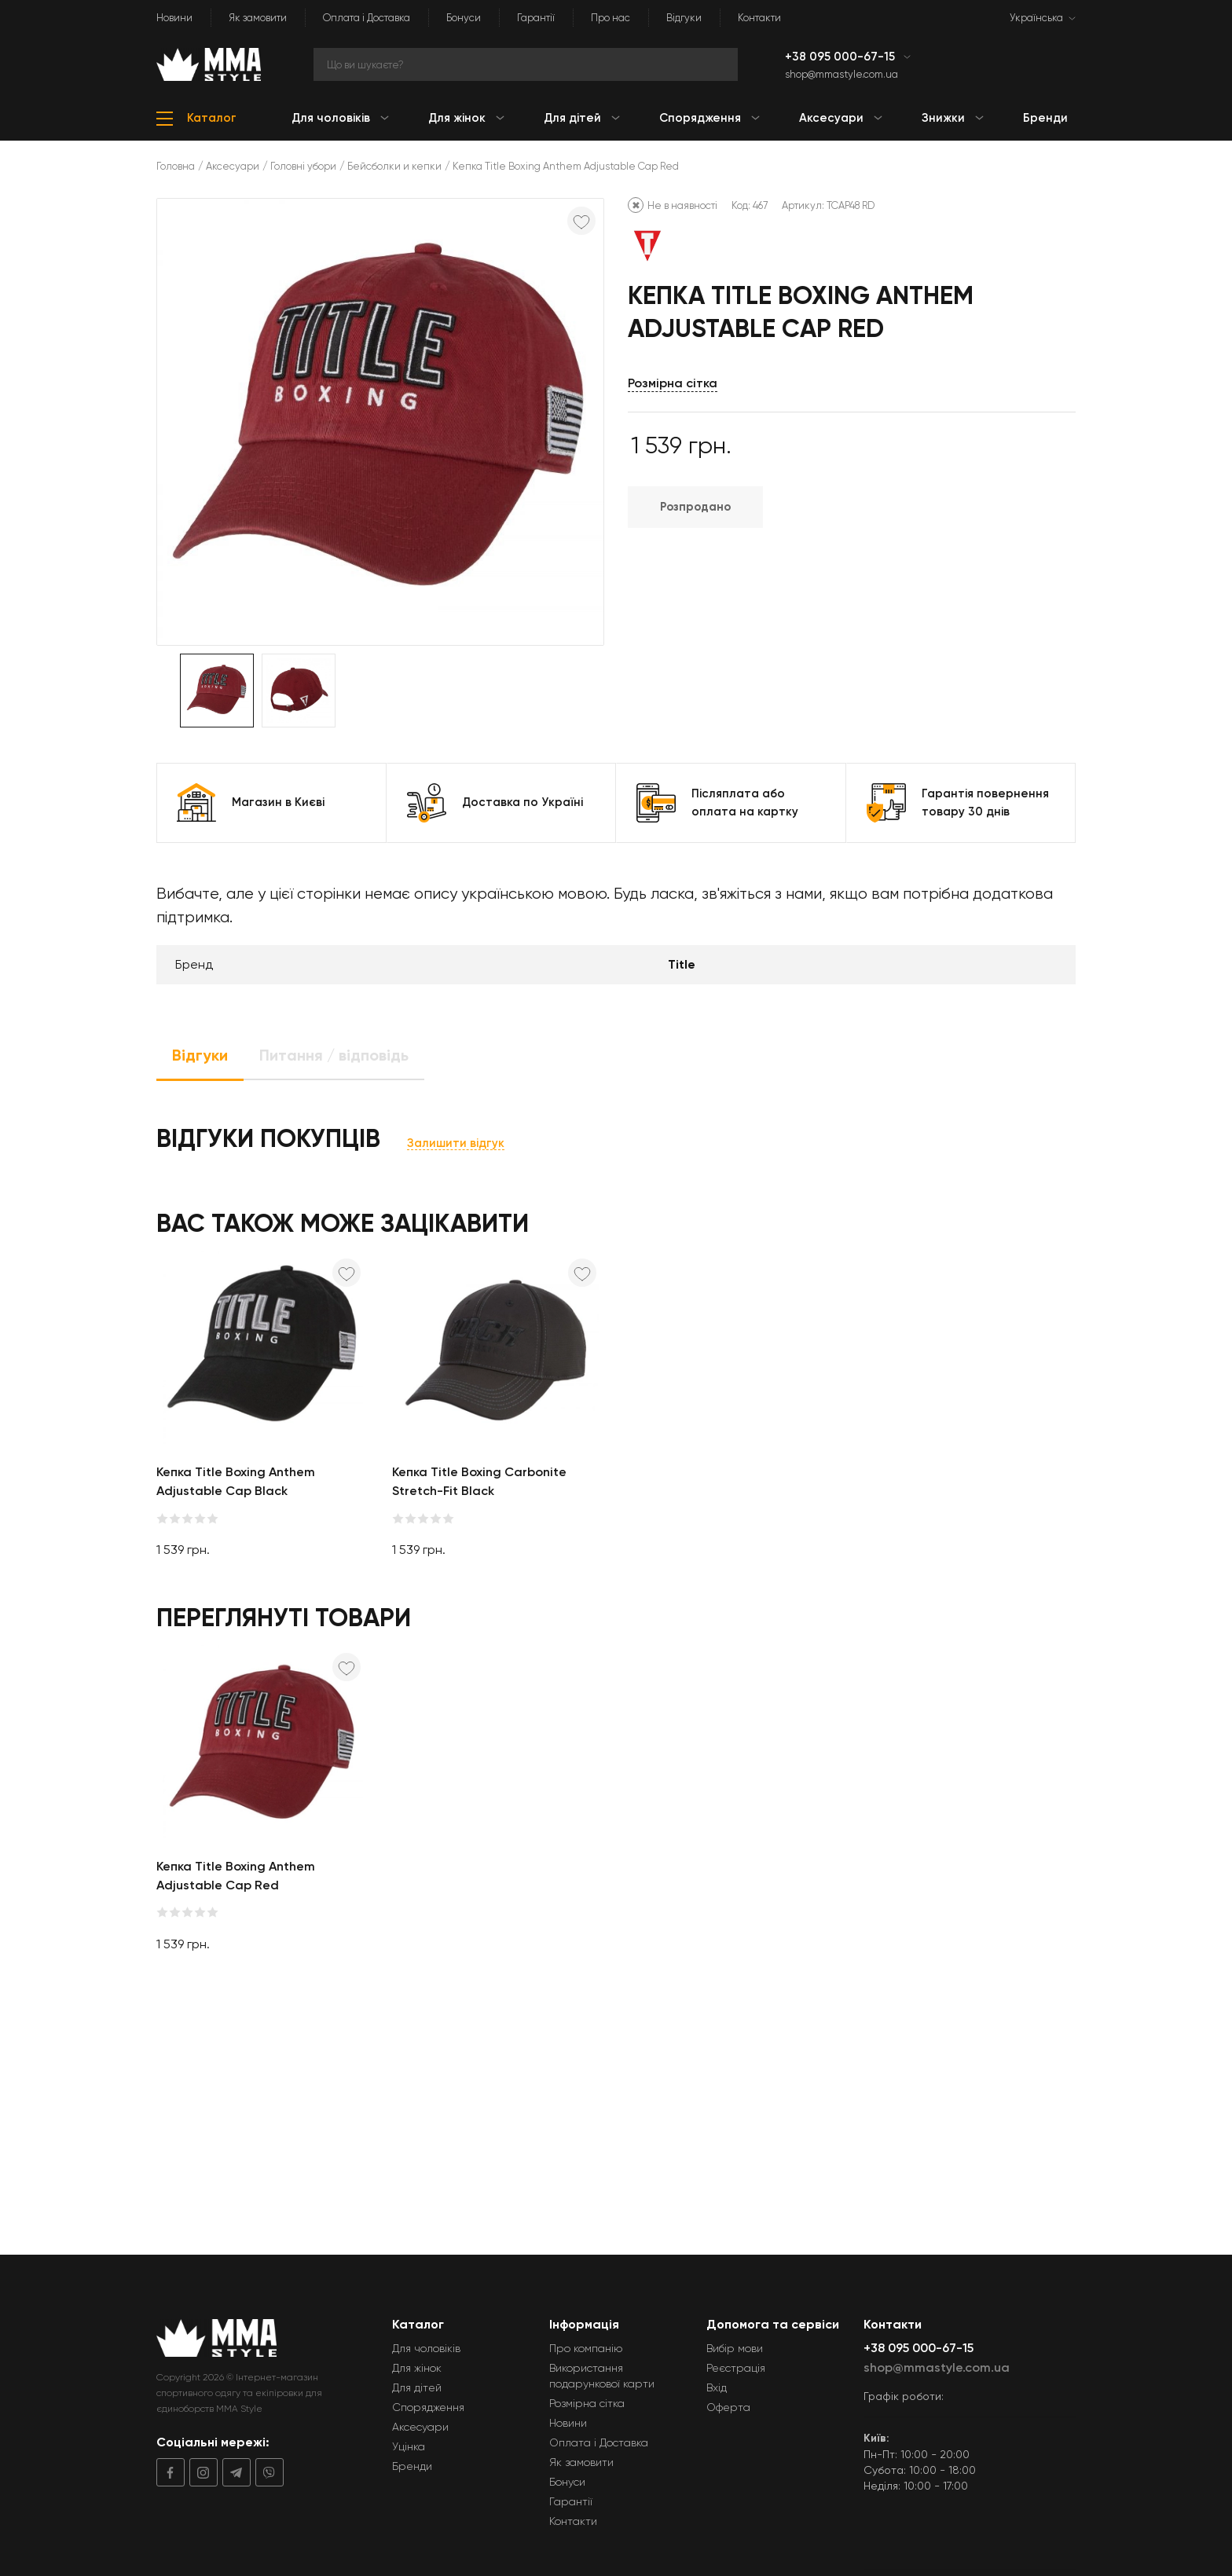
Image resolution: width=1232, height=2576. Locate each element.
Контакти (759, 18)
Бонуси (463, 18)
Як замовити (258, 18)
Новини (174, 18)
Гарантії (536, 18)
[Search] (526, 64)
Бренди (412, 2466)
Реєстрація (735, 2368)
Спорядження (428, 2407)
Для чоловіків (426, 2348)
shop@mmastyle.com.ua (841, 74)
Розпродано (695, 507)
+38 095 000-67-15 (841, 56)
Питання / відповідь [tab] (334, 1055)
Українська (1036, 18)
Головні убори (303, 166)
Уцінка (408, 2446)
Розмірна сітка (672, 383)
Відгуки (684, 18)
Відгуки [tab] (200, 1055)
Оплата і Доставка (366, 18)
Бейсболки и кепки (394, 166)
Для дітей (417, 2387)
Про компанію (585, 2348)
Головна (175, 166)
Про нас (610, 18)
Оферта (728, 2407)
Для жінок (417, 2368)
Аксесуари (232, 166)
